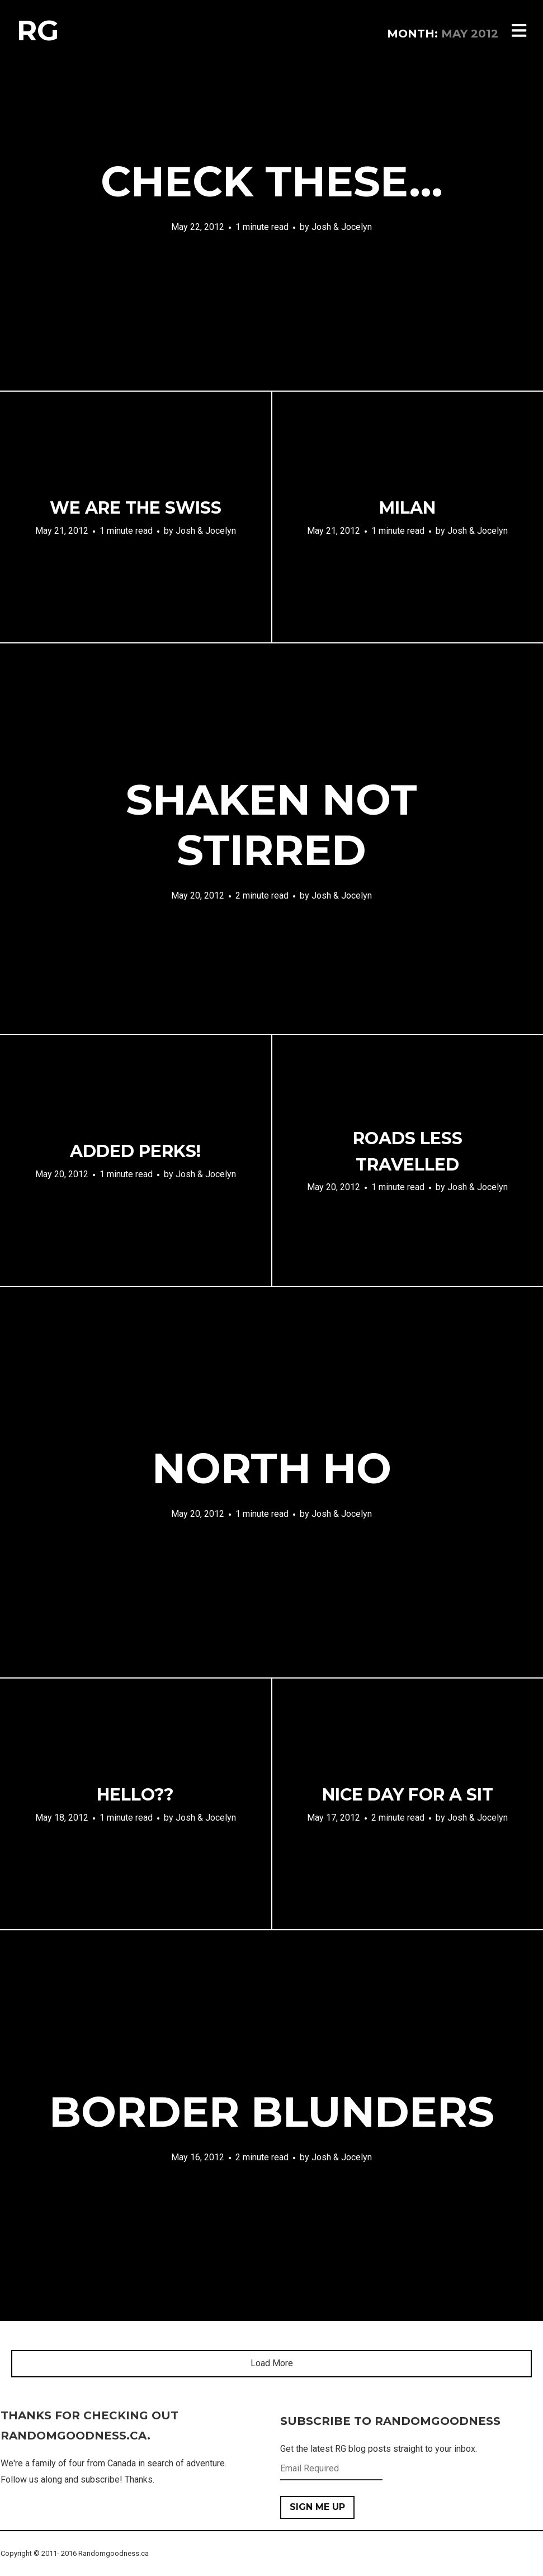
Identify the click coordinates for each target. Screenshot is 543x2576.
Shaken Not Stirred (271, 824)
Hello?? (135, 1794)
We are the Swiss (135, 507)
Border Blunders (271, 2111)
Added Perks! (135, 1151)
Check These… (272, 181)
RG (38, 30)
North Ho (271, 1468)
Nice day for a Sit (407, 1794)
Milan (407, 507)
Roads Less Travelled (407, 1151)
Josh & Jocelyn (341, 227)
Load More (272, 2363)
